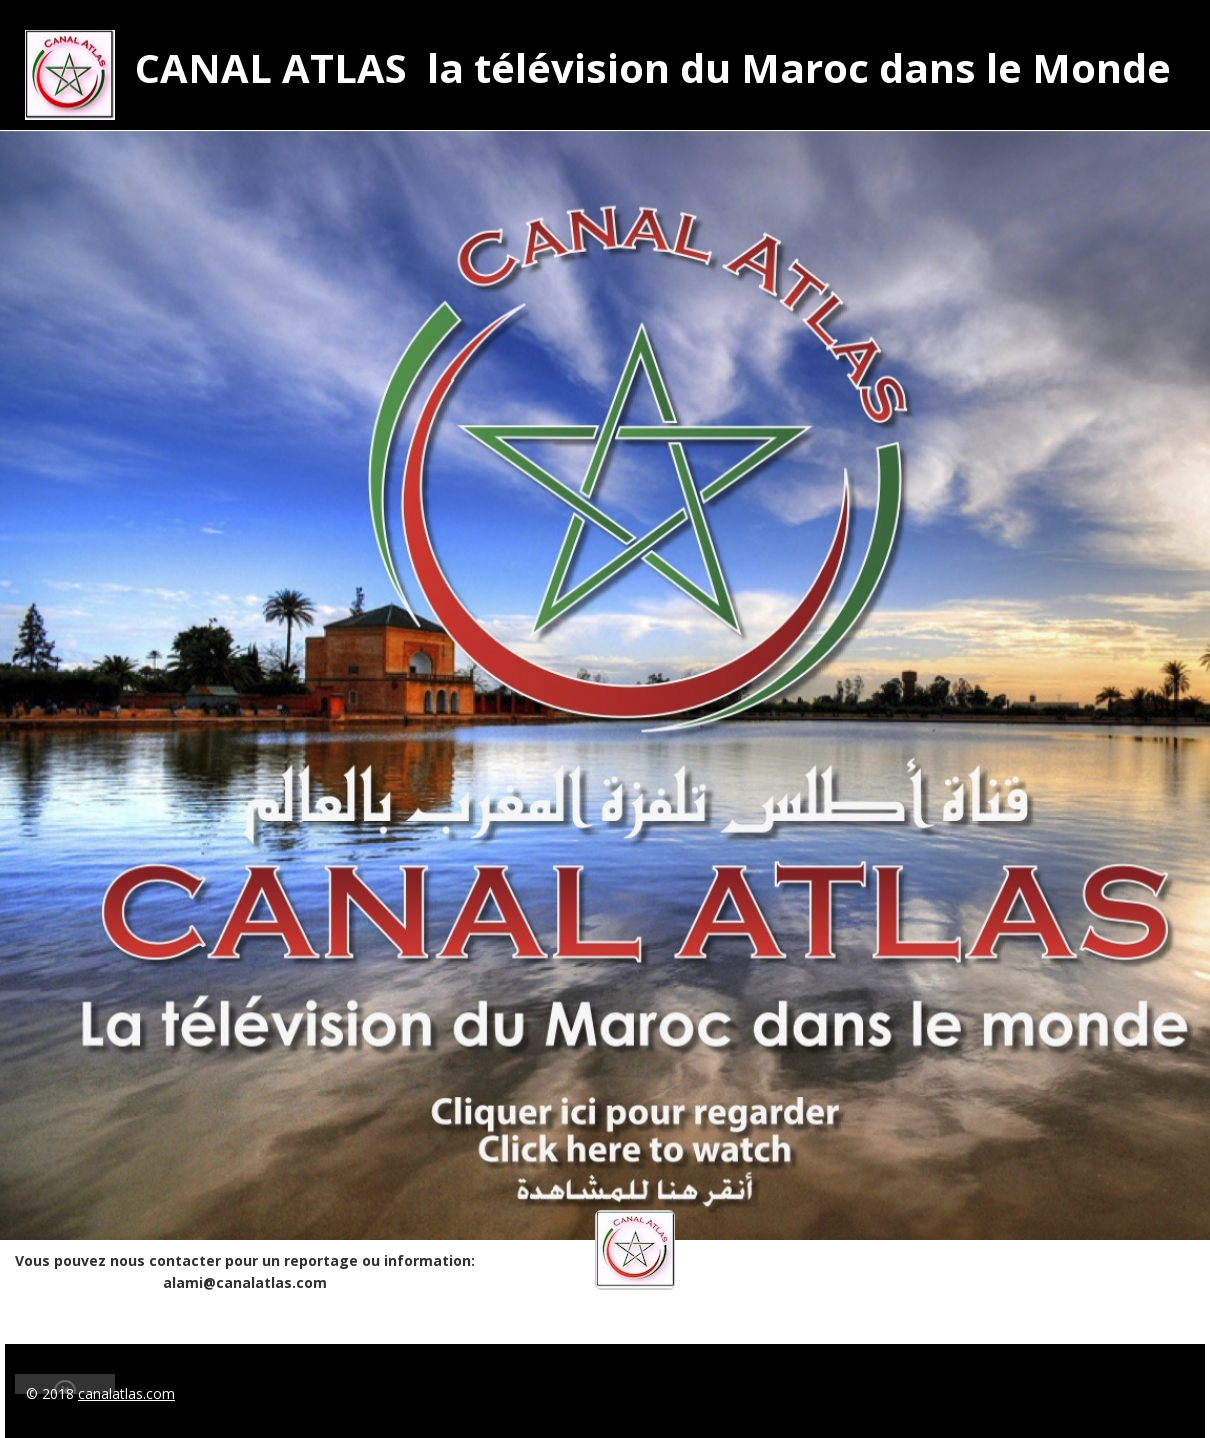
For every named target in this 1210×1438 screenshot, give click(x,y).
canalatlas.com (126, 1393)
